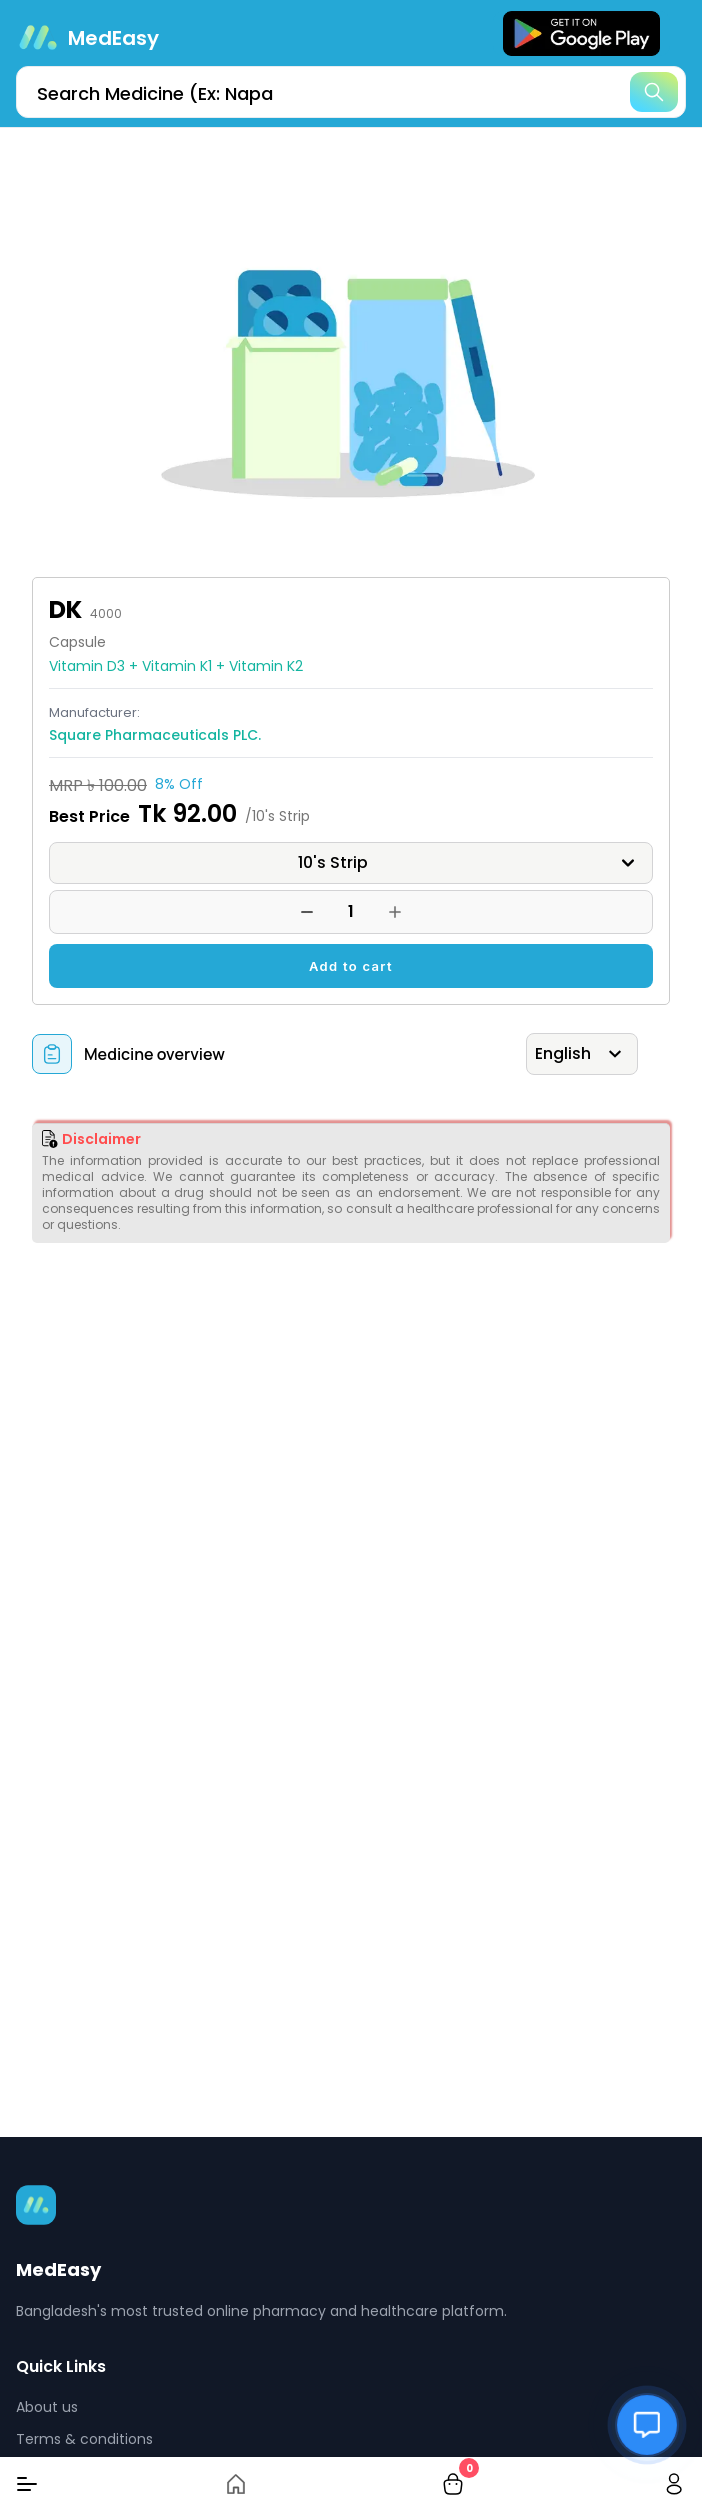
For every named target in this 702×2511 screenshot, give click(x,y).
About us (47, 2407)
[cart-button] (453, 2484)
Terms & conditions (84, 2439)
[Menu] (27, 2484)
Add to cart (351, 966)
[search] (351, 92)
